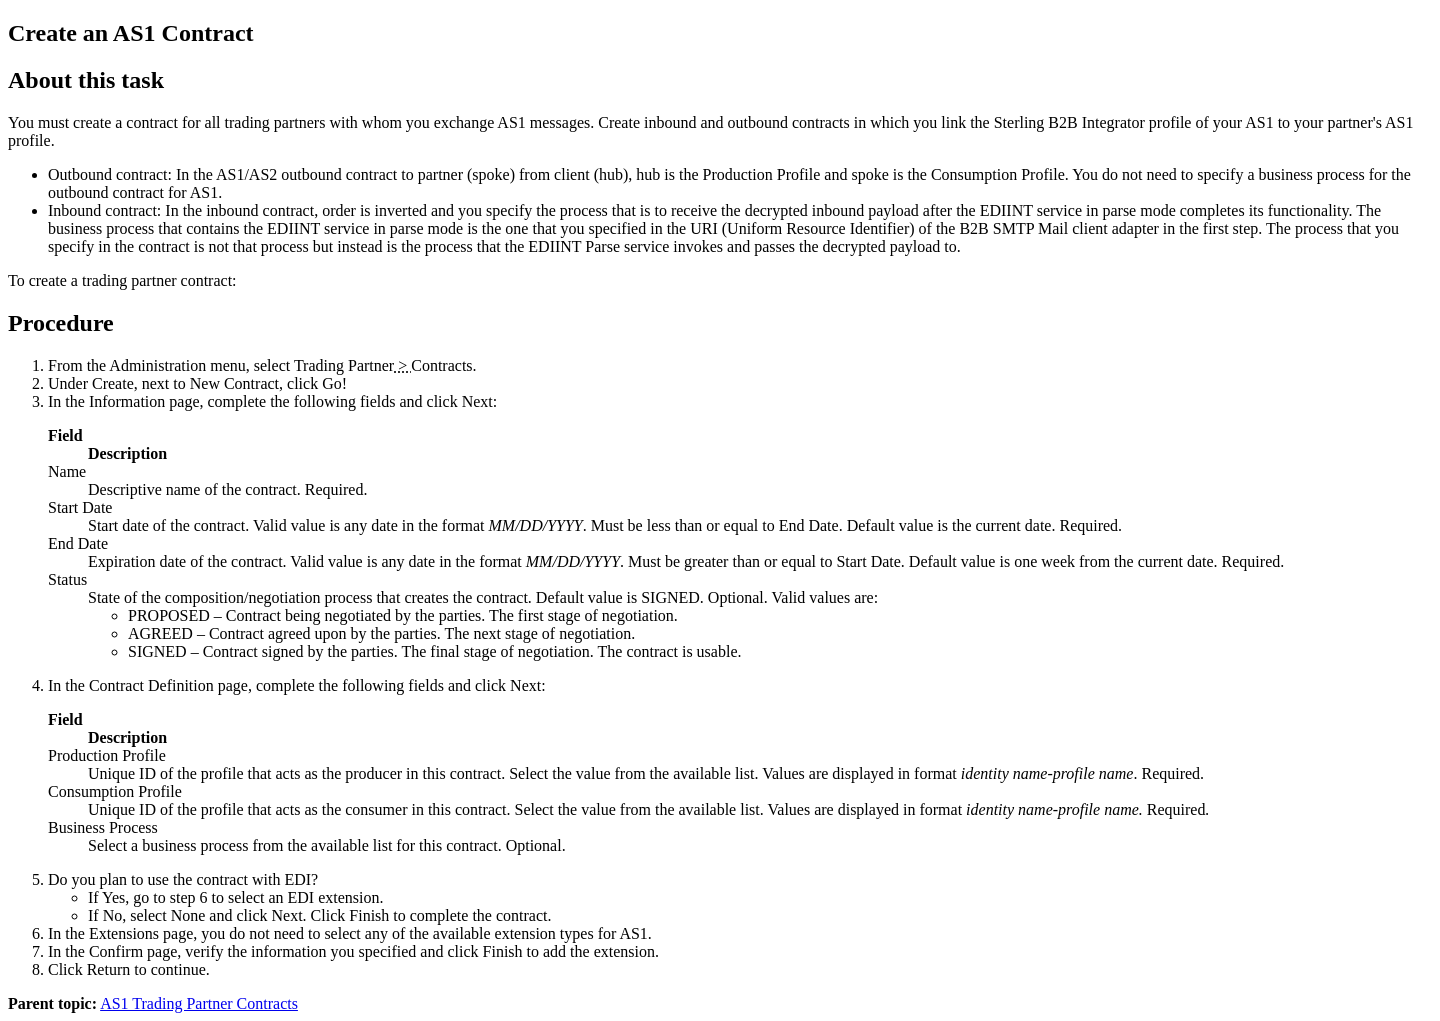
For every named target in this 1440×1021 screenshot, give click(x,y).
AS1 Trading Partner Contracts (199, 1003)
